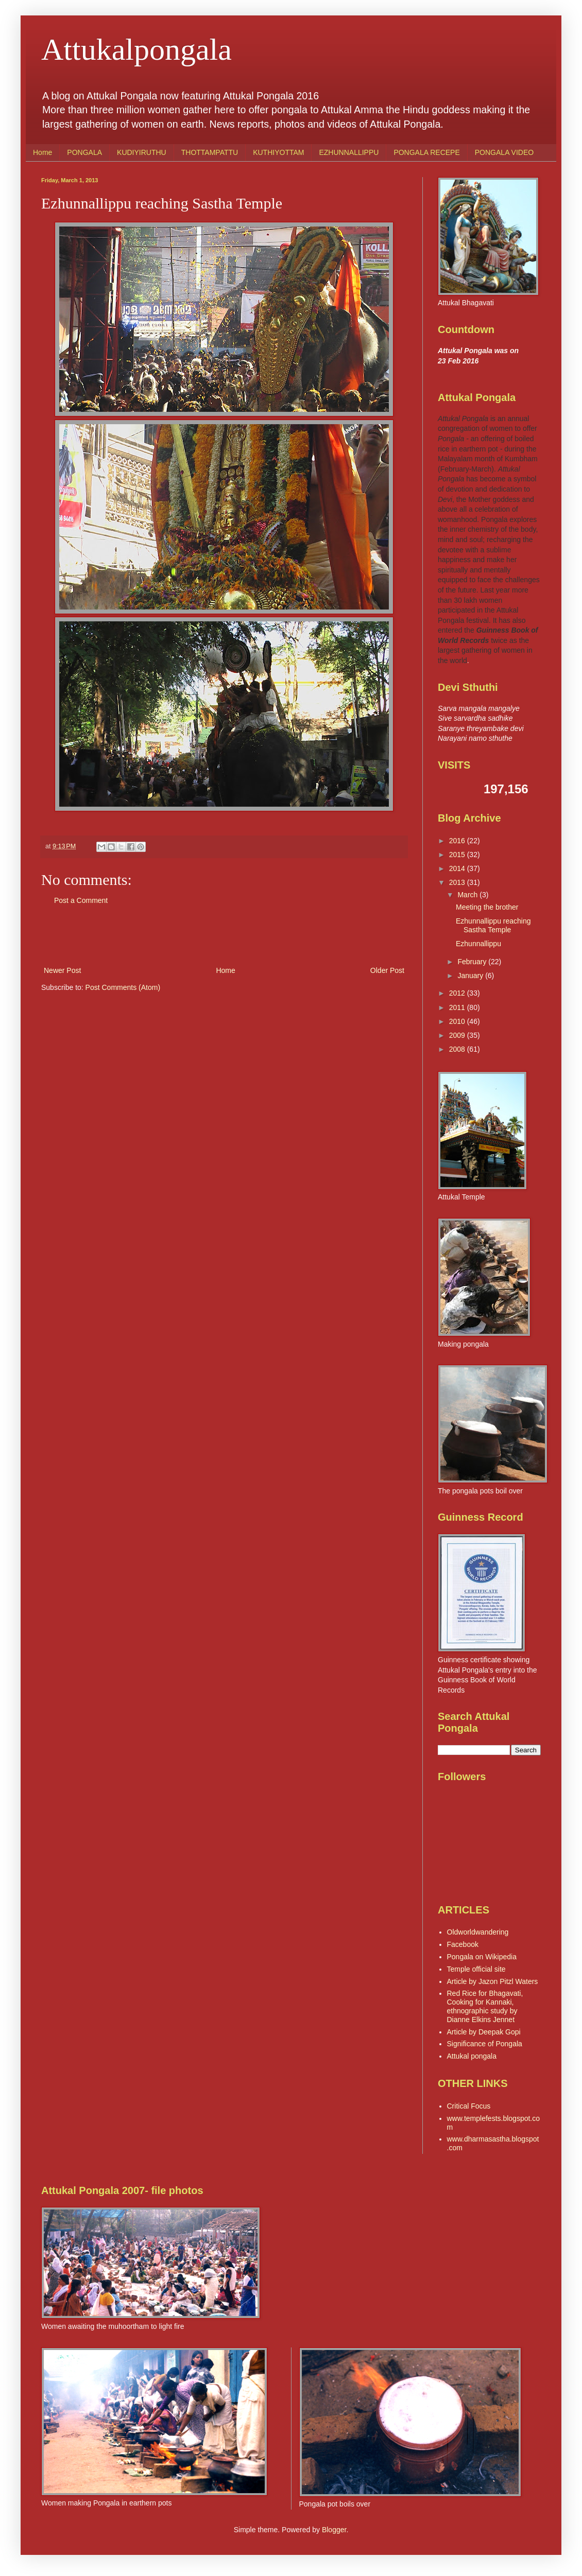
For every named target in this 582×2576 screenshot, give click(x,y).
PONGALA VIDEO (504, 152)
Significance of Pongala (484, 2044)
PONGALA (84, 152)
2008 (458, 1049)
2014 (458, 868)
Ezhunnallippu (478, 943)
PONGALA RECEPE (426, 152)
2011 (458, 1007)
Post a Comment (81, 900)
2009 (458, 1035)
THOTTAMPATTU (209, 152)
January (471, 975)
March (468, 895)
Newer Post (62, 970)
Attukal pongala (472, 2056)
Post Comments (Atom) (122, 987)
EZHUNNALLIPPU (349, 152)
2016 (458, 841)
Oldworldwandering (478, 1932)
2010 (458, 1021)
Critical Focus (469, 2106)
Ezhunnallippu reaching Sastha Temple (493, 925)
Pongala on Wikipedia (482, 1957)
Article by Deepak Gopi (484, 2032)
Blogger (334, 2530)
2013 (458, 882)
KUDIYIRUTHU (141, 152)
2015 (458, 854)
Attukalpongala (136, 49)
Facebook (462, 1944)
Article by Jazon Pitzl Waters (492, 1981)
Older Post (387, 970)
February (472, 962)
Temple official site (476, 1969)
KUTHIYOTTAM (278, 152)
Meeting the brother (487, 907)
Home (42, 152)
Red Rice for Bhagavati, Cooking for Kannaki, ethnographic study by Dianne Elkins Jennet (485, 2006)
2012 (458, 993)
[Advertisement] (224, 935)
